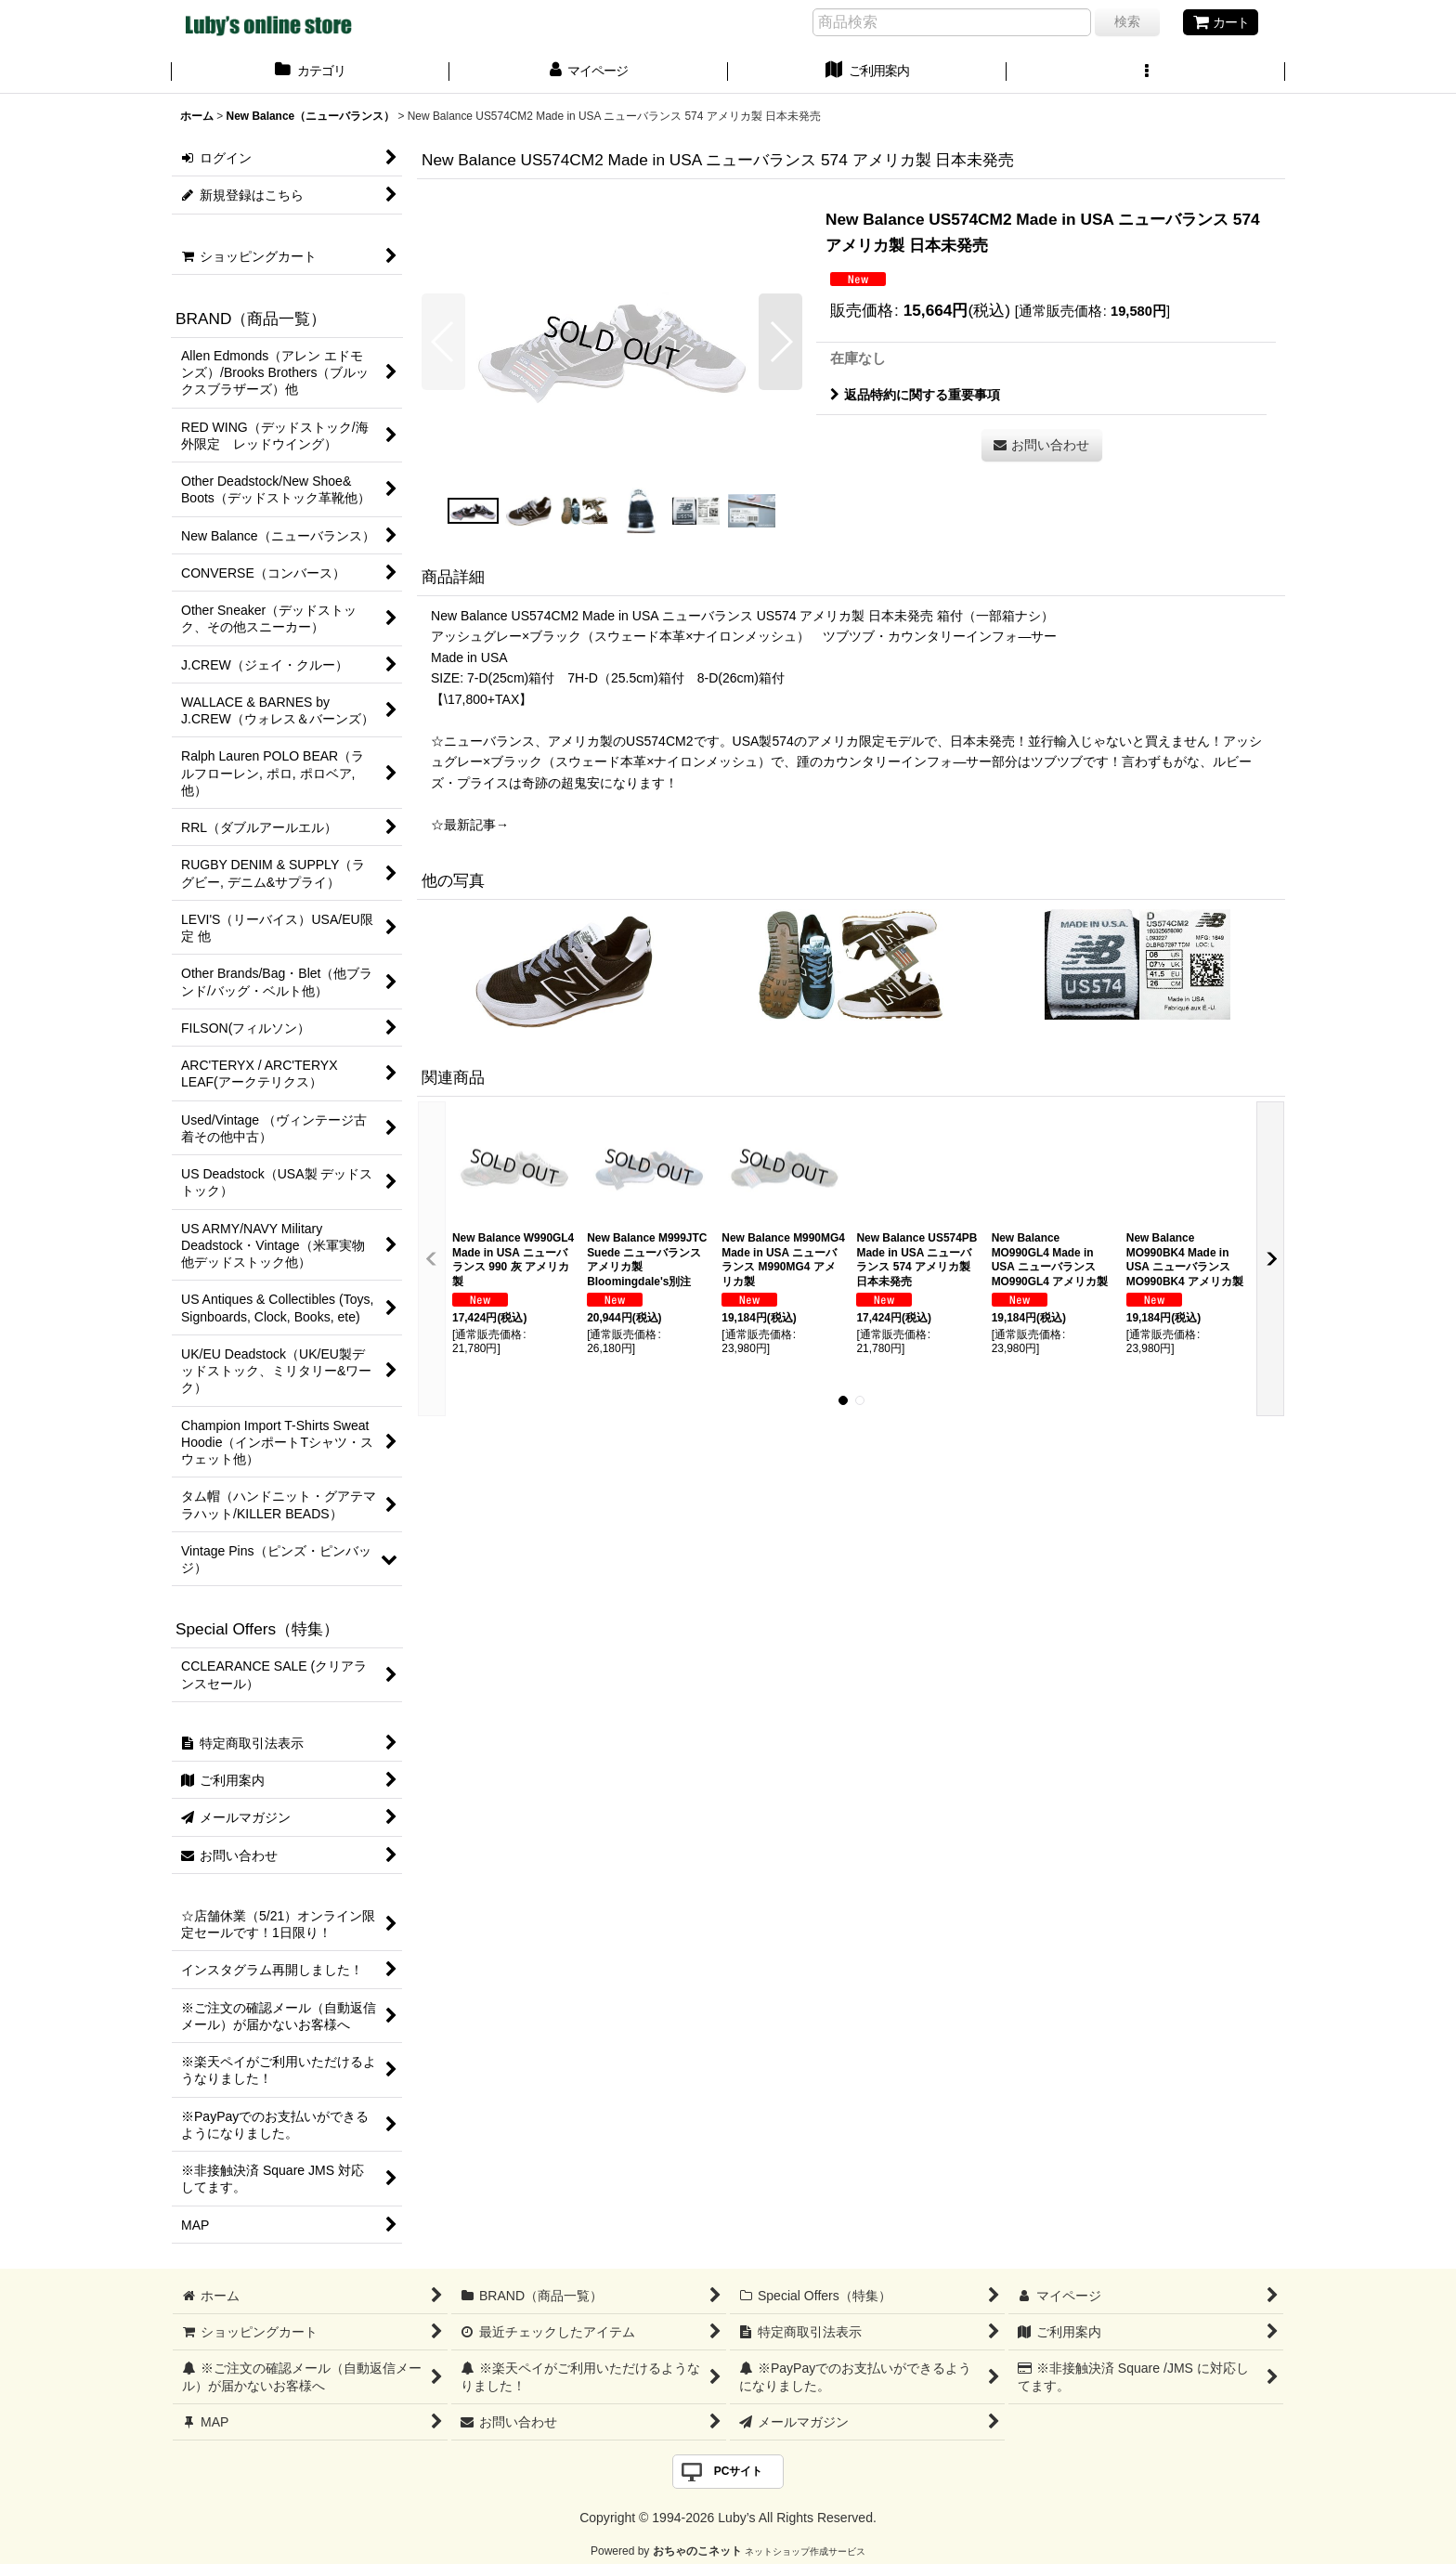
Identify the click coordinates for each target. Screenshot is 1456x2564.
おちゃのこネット (697, 2550)
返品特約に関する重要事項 (915, 394)
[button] (1146, 72)
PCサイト (738, 2471)
